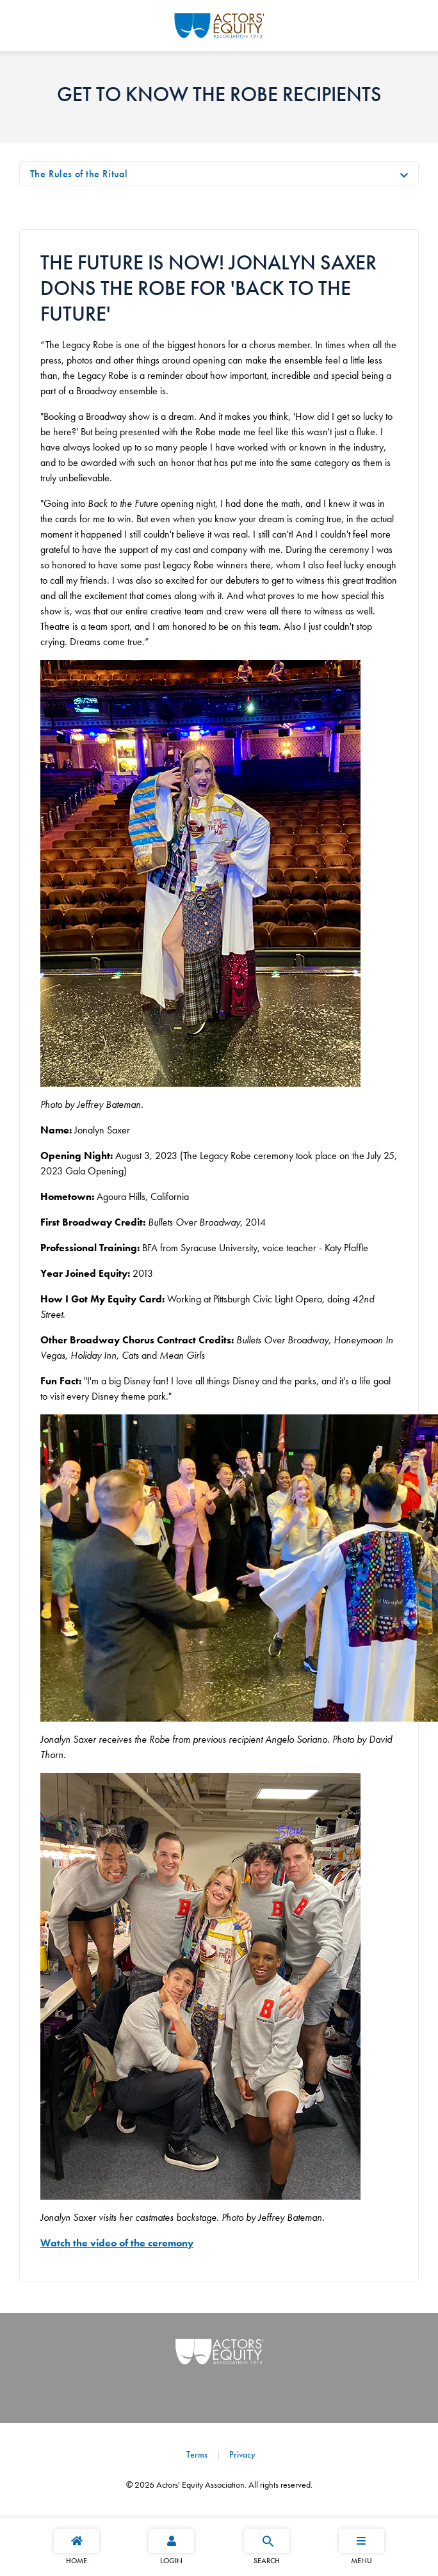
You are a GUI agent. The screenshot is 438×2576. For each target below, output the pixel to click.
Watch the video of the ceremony (116, 2243)
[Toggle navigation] (404, 174)
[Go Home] (219, 23)
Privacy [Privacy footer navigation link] (241, 2454)
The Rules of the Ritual (78, 173)
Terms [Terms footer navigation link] (196, 2454)
